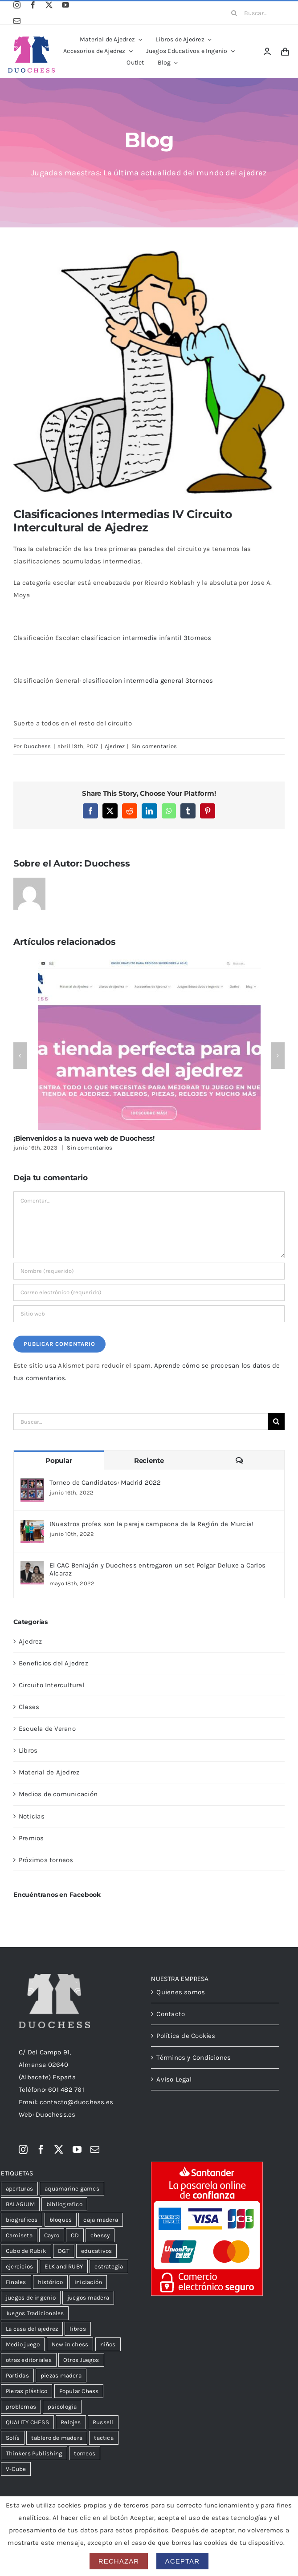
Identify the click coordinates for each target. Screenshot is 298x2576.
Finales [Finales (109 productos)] (16, 2282)
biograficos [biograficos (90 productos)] (21, 2219)
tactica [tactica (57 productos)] (104, 2437)
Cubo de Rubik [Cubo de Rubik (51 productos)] (26, 2251)
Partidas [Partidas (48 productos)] (17, 2375)
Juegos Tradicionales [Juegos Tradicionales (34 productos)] (35, 2313)
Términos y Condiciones (193, 2058)
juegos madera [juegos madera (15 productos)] (88, 2297)
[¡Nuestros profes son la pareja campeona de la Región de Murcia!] (32, 1526)
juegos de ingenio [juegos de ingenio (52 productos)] (31, 2297)
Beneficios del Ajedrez (53, 1663)
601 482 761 (66, 2090)
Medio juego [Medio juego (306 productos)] (23, 2344)
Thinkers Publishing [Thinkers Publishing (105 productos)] (34, 2453)
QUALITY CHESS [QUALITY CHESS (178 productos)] (27, 2422)
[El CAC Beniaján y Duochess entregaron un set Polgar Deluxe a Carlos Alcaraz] (32, 1567)
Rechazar (118, 2561)
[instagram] (16, 4)
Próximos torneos (46, 1860)
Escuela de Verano (47, 1729)
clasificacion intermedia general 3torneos (147, 680)
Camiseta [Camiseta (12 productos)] (19, 2235)
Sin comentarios (154, 746)
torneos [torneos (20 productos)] (84, 2453)
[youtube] (65, 4)
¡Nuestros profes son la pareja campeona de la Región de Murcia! (151, 1524)
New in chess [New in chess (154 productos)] (70, 2344)
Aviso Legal (173, 2079)
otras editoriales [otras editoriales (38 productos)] (29, 2360)
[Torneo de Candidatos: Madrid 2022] (32, 1485)
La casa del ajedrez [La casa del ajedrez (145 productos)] (32, 2328)
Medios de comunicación (58, 1794)
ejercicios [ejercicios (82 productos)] (19, 2266)
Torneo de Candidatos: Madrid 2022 (105, 1482)
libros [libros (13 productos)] (77, 2328)
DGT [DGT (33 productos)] (63, 2251)
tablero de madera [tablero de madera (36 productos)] (56, 2437)
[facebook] (33, 4)
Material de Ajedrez (49, 1772)
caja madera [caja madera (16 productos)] (100, 2219)
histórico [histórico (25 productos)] (50, 2282)
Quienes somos (180, 1992)
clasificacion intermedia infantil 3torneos (146, 638)
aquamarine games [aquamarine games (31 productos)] (72, 2188)
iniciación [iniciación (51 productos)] (88, 2282)
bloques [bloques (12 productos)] (60, 2219)
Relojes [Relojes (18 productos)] (71, 2422)
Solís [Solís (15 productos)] (13, 2437)
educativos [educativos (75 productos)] (96, 2251)
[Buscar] (234, 13)
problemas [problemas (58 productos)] (21, 2406)
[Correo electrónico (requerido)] (149, 1292)
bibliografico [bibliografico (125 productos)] (64, 2204)
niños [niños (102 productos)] (108, 2344)
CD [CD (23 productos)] (74, 2235)
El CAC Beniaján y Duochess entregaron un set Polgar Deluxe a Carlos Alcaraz (157, 1569)
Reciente (149, 1460)
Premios (31, 1838)
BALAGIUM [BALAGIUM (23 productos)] (20, 2204)
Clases (29, 1707)
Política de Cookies (185, 2036)
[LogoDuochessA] (31, 40)
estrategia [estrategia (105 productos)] (108, 2266)
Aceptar (182, 2561)
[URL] (149, 1313)
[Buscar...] (255, 13)
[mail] (16, 20)
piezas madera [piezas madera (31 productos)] (61, 2375)
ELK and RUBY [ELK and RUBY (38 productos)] (64, 2266)
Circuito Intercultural (51, 1685)
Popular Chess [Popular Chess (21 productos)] (79, 2391)
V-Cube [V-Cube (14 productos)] (16, 2469)
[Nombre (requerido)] (149, 1271)
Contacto (170, 2014)
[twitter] (49, 4)
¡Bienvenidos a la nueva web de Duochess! (84, 1138)
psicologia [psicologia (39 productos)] (62, 2406)
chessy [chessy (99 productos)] (100, 2235)
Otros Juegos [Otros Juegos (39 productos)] (81, 2360)
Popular (58, 1460)
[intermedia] (149, 372)
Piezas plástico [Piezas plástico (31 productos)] (26, 2391)
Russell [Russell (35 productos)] (103, 2422)
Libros (28, 1750)
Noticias (32, 1816)
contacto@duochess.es (77, 2102)
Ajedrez (115, 746)
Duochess (37, 746)
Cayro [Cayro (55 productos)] (51, 2235)
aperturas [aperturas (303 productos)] (19, 2188)
